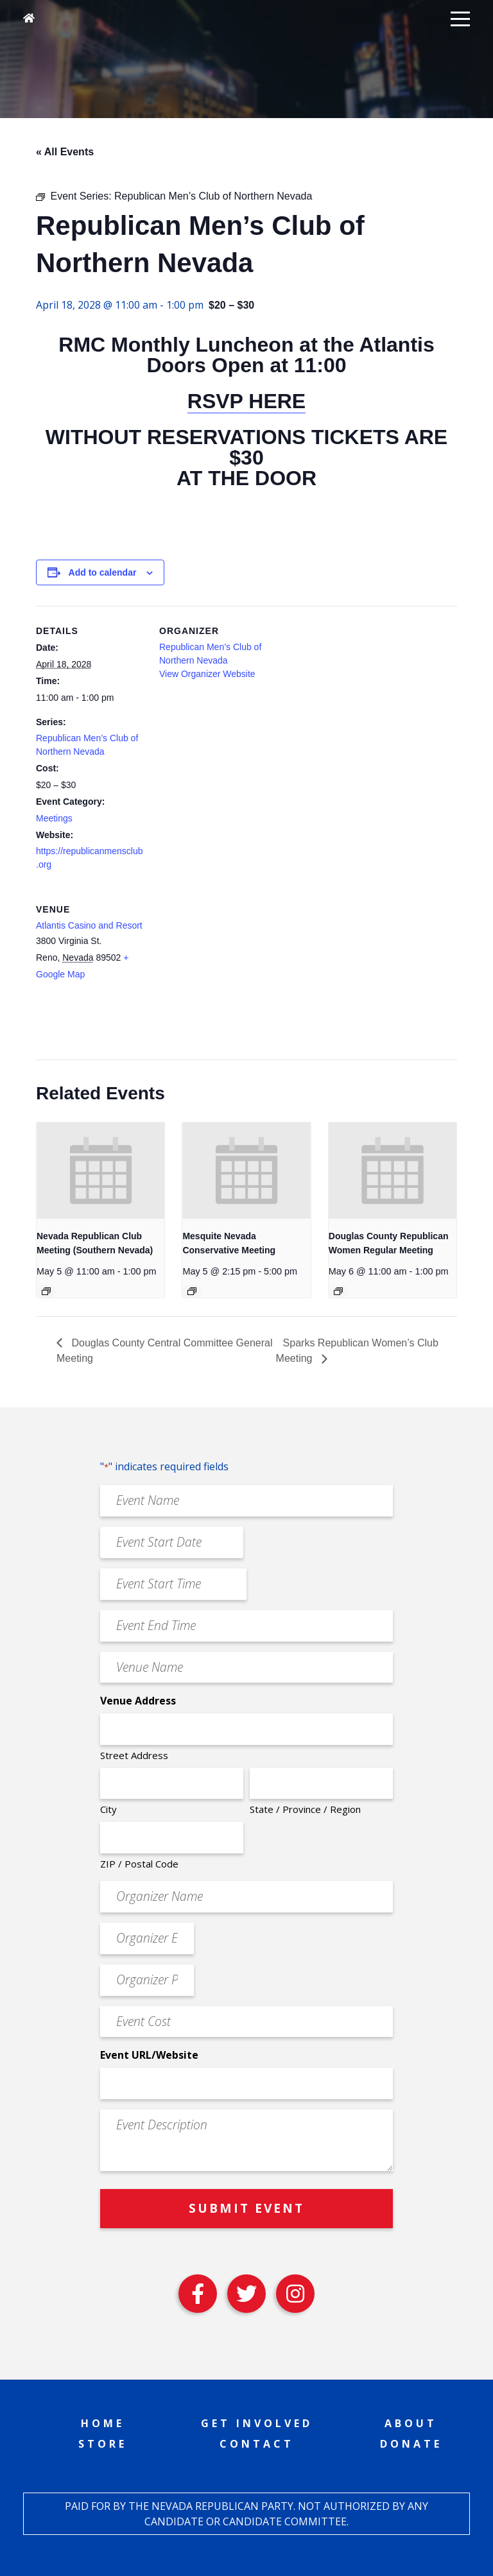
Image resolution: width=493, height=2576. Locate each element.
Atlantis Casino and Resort (89, 925)
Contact (257, 2444)
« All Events (65, 151)
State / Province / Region (305, 1809)
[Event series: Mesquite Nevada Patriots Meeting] (191, 1291)
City (108, 1809)
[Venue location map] (227, 972)
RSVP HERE (246, 401)
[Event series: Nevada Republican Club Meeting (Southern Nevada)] (46, 1291)
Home (103, 2423)
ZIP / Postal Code (139, 1863)
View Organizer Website (207, 674)
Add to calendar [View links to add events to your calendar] (103, 572)
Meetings (54, 818)
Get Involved (257, 2423)
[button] (460, 18)
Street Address (134, 1755)
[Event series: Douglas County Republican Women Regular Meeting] (338, 1291)
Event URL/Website (149, 2055)
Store (102, 2444)
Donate (411, 2444)
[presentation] (100, 1170)
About (411, 2423)
